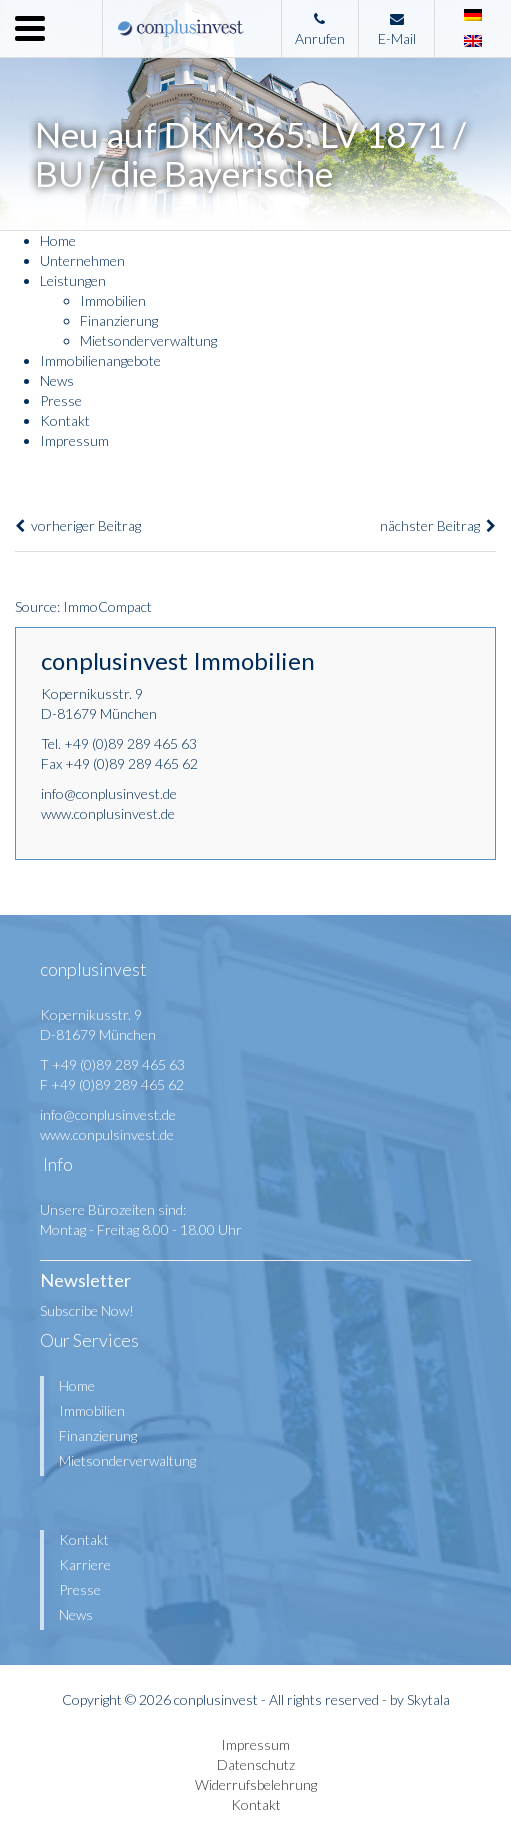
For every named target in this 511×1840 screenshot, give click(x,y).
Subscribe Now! (87, 1310)
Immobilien (113, 300)
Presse (61, 400)
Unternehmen (82, 260)
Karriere (85, 1564)
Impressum (74, 440)
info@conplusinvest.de (109, 793)
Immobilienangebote (100, 360)
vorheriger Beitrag (78, 525)
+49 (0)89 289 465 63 (130, 743)
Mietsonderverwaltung (148, 340)
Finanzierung (119, 320)
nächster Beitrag (438, 525)
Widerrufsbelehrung (256, 1784)
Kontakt (65, 420)
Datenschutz (256, 1764)
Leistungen (73, 280)
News (57, 380)
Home (58, 240)
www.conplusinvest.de (108, 813)
